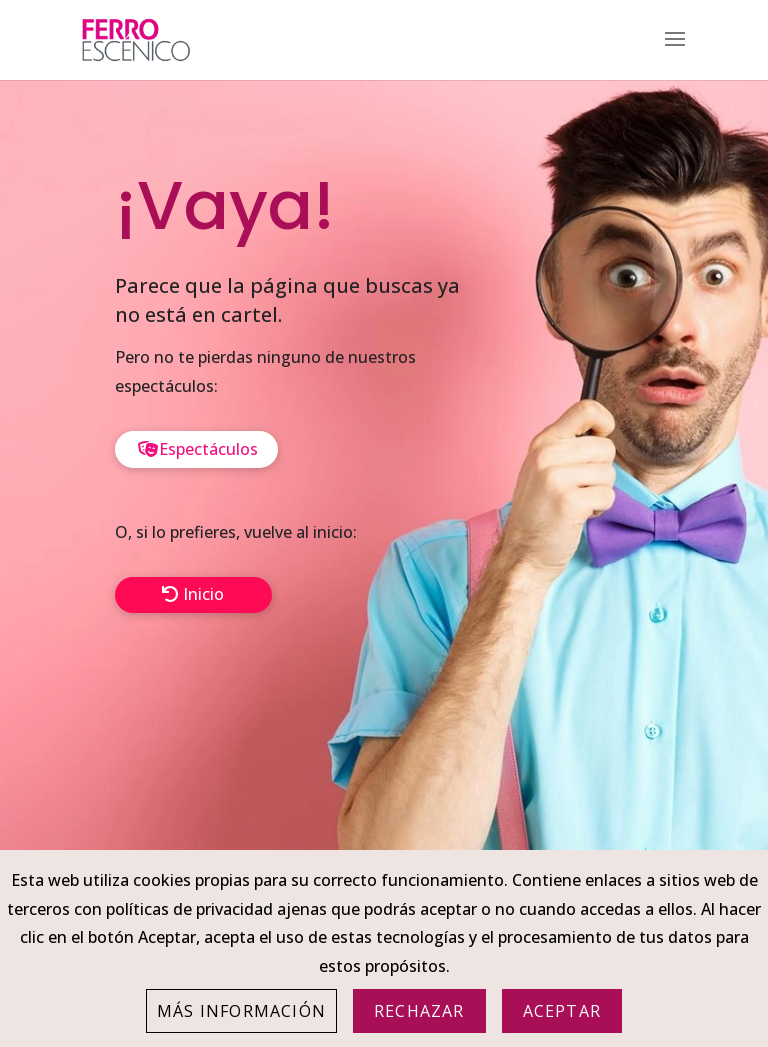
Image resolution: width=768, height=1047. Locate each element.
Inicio (203, 594)
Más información (241, 1011)
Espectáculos (208, 449)
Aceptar (562, 1011)
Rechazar (419, 1011)
